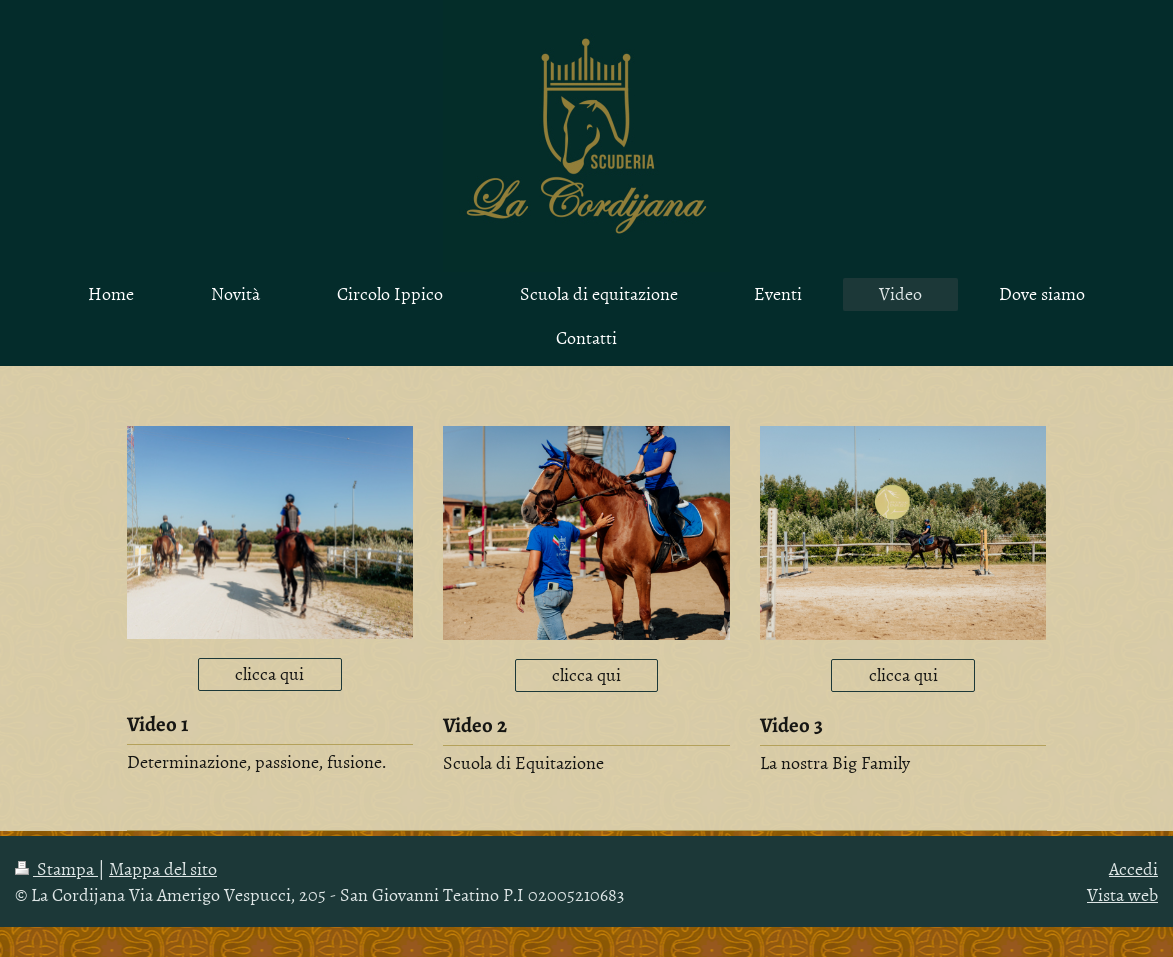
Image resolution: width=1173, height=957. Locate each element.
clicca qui (269, 673)
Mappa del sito (163, 868)
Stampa (56, 868)
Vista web (1122, 894)
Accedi (1133, 868)
